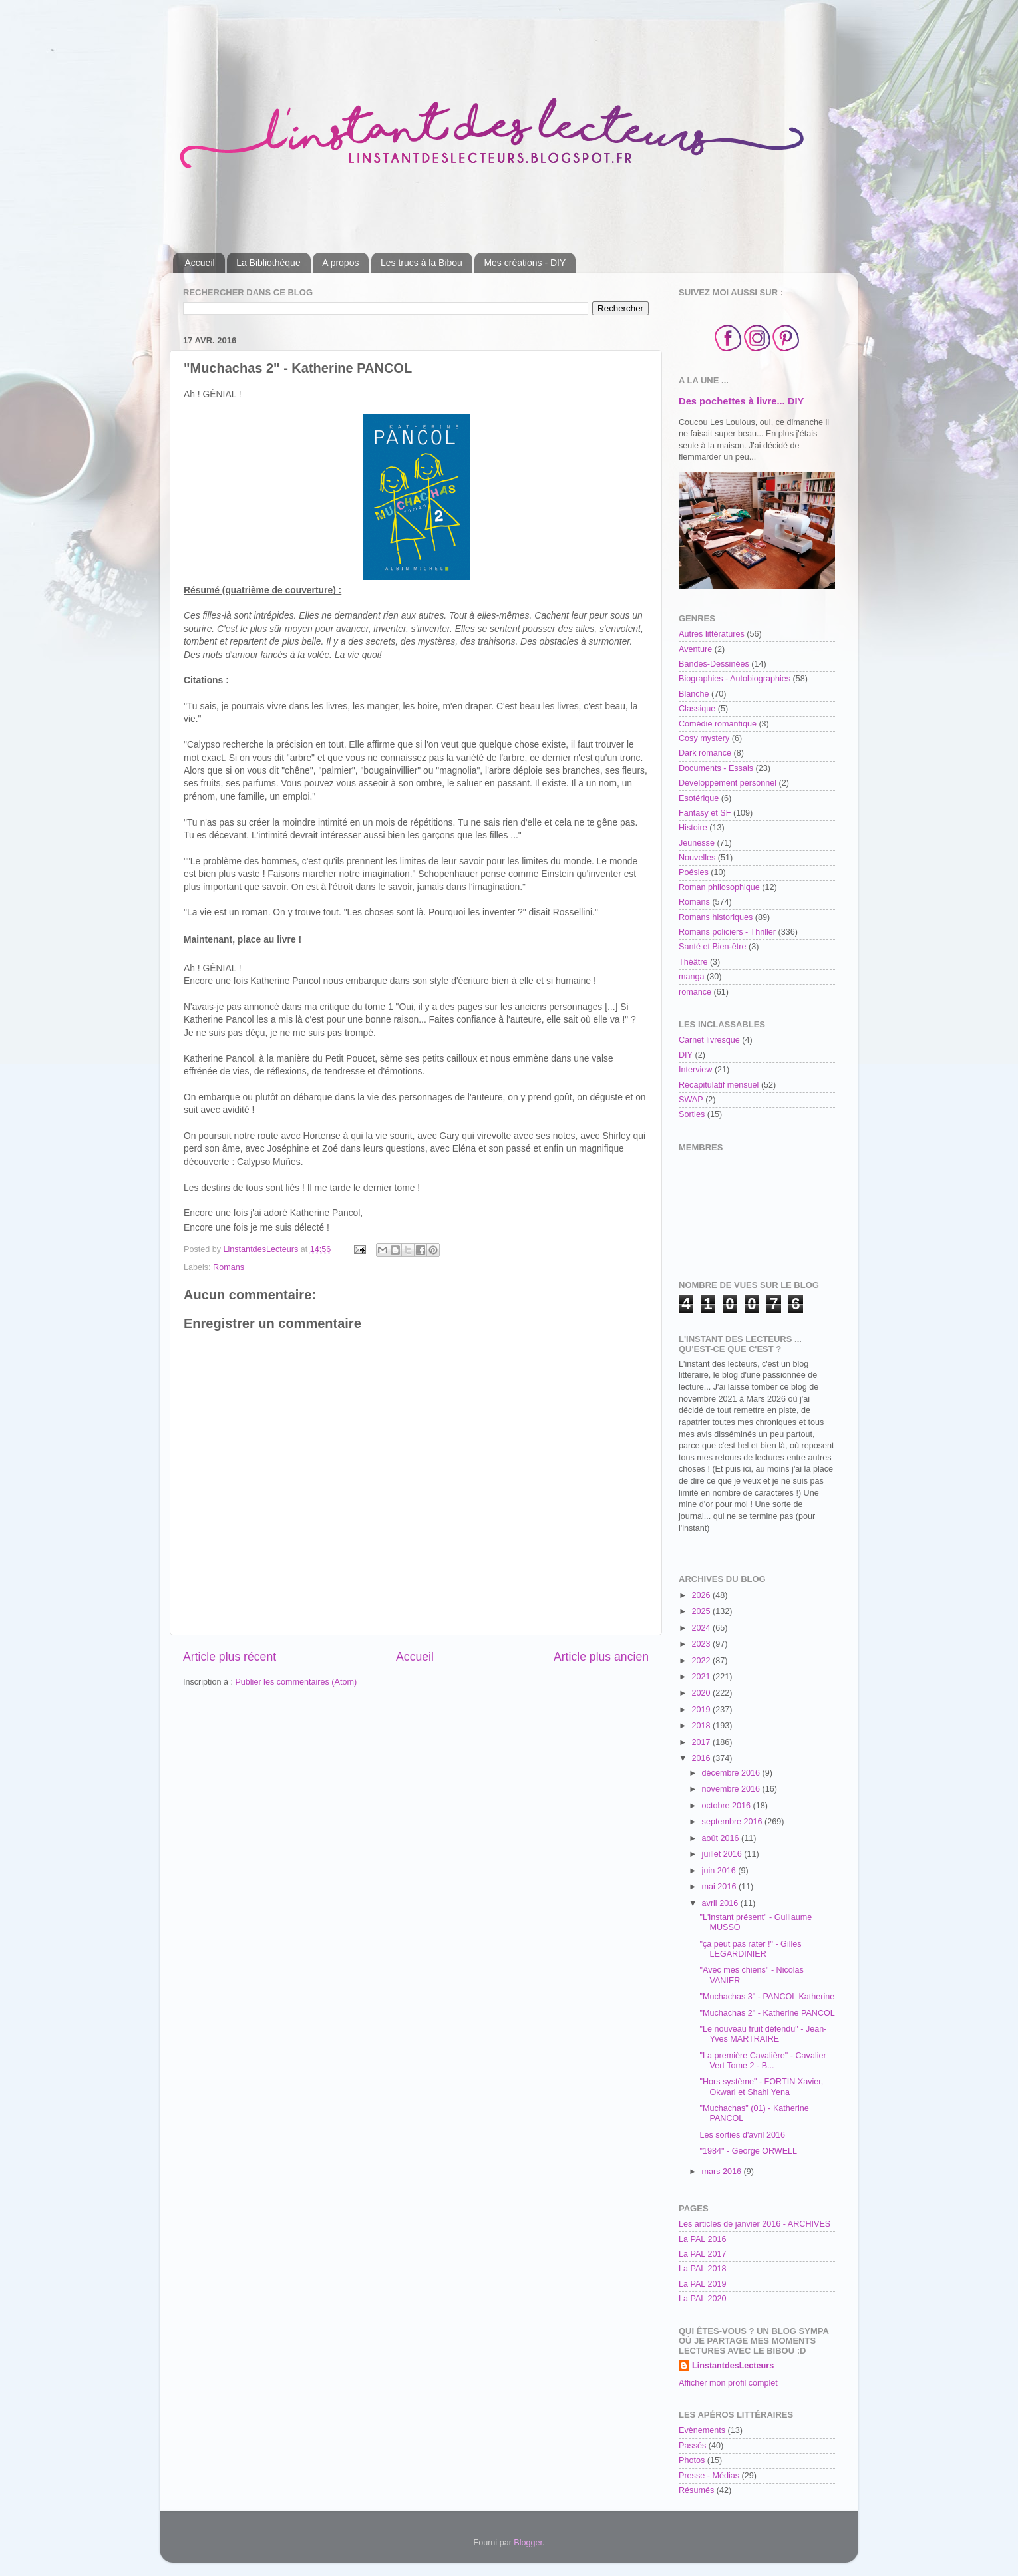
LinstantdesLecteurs (733, 2365)
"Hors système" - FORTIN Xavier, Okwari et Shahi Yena (761, 2086)
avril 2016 (721, 1903)
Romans (228, 1267)
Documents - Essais (716, 768)
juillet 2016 (723, 1854)
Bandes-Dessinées (714, 664)
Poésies (694, 872)
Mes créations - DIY (525, 262)
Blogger (528, 2542)
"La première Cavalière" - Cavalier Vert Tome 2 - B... (762, 2060)
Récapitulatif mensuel (719, 1085)
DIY (686, 1055)
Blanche (694, 694)
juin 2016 (720, 1870)
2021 (702, 1676)
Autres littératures (712, 634)
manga (692, 976)
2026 (702, 1595)
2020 (702, 1693)
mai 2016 (720, 1886)
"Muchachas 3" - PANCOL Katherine (766, 1996)
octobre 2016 (727, 1805)
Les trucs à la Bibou (421, 262)
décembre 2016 (732, 1773)
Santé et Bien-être (713, 946)
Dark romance (705, 753)
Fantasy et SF (705, 813)
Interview (695, 1069)
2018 (702, 1725)
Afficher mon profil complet (728, 2383)
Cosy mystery (704, 738)
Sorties (692, 1114)
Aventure (695, 649)
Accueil (200, 262)
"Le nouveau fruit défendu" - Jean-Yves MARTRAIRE (762, 2034)
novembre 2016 (732, 1789)
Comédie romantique (718, 723)
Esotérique (699, 798)
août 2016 (722, 1838)
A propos (340, 262)
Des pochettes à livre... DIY (741, 401)
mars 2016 (723, 2171)
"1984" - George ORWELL (748, 2151)
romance (695, 992)
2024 (702, 1628)
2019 (702, 1709)
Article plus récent (229, 1656)
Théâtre (693, 962)
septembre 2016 (733, 1821)
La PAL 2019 (702, 2284)
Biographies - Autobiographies (734, 678)
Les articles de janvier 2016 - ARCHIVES (754, 2224)
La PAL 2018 (702, 2268)
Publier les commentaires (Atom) (296, 1682)
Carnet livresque (709, 1040)
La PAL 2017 (702, 2254)
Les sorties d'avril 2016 (741, 2135)
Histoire (693, 827)
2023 (702, 1644)
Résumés (696, 2490)
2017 (702, 1742)
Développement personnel (727, 783)
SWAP (691, 1099)
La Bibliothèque (268, 262)
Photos (692, 2460)
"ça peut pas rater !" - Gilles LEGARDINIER (750, 1949)
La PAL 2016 (702, 2239)
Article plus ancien (601, 1656)
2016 (702, 1758)
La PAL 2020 (702, 2298)
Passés (692, 2445)
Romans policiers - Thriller (727, 932)
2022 (702, 1660)
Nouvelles (697, 857)
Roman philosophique (719, 887)
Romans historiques (716, 917)
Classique (697, 708)
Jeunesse (697, 843)
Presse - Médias (709, 2475)
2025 (702, 1611)
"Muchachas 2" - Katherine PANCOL (766, 2013)
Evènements (702, 2430)
